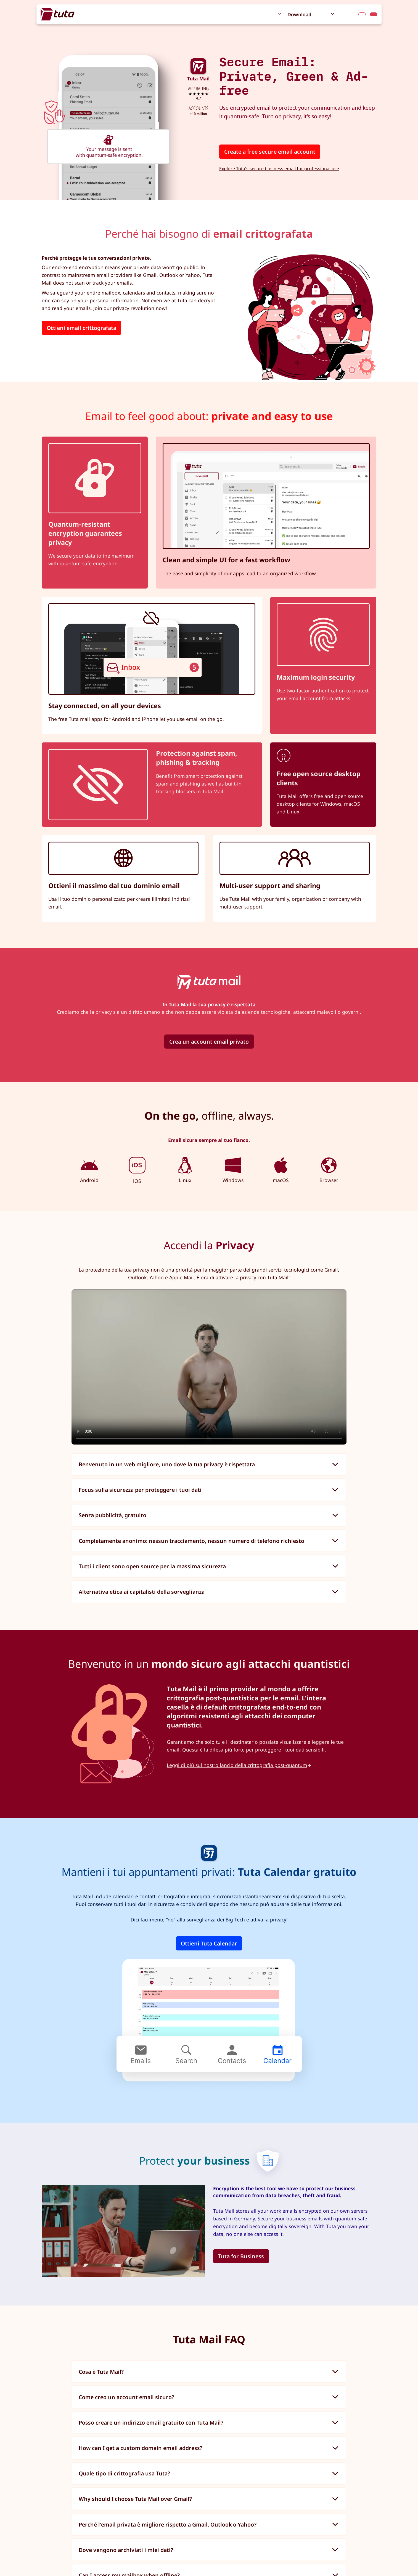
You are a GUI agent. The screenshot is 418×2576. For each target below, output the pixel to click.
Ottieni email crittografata (81, 328)
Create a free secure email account (269, 151)
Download (299, 14)
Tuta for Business (241, 2256)
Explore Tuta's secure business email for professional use (279, 169)
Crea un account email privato (209, 1041)
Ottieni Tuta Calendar (209, 1943)
